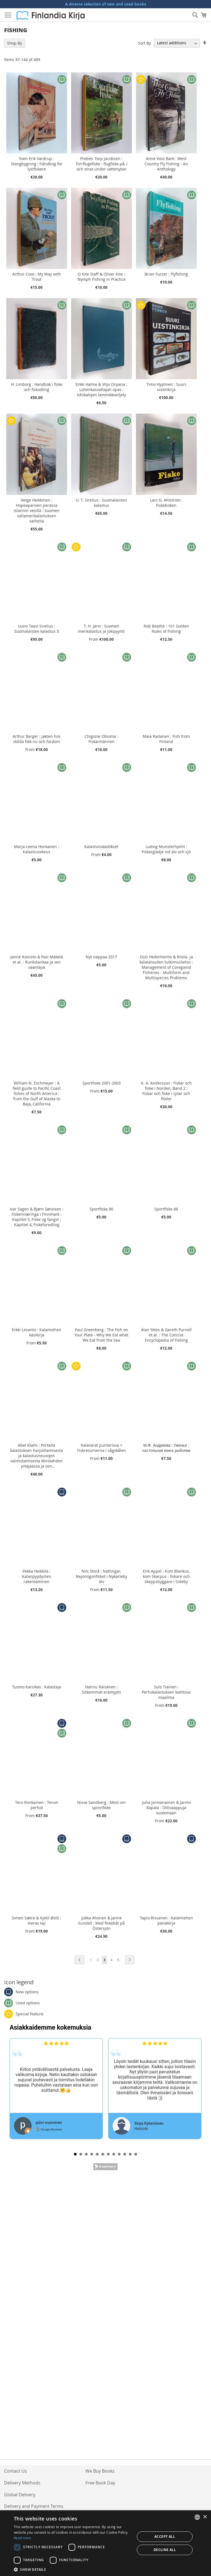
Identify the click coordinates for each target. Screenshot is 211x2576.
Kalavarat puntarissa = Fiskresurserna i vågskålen (101, 1448)
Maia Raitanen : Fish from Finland (166, 739)
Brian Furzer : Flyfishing (166, 274)
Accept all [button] (164, 2536)
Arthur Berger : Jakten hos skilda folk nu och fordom (36, 739)
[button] (72, 2569)
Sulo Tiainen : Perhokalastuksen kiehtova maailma (166, 1692)
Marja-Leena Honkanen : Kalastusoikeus (36, 849)
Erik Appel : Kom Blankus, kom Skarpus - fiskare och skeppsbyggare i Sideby (166, 1576)
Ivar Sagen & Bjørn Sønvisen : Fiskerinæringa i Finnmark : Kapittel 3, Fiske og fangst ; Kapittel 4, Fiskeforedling (36, 1216)
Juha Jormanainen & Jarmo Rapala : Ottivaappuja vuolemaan (166, 1807)
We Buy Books (100, 2471)
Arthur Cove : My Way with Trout (36, 276)
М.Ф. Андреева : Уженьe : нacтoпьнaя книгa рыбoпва (166, 1448)
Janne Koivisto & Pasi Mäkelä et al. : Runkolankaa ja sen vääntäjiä (36, 962)
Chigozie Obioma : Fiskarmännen (101, 739)
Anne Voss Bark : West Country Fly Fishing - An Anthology (166, 164)
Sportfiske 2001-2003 (101, 1083)
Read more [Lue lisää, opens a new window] (22, 2538)
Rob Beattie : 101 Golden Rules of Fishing (166, 628)
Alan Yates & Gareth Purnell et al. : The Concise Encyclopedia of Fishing (166, 1335)
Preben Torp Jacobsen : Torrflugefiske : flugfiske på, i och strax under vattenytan (101, 164)
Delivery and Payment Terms (33, 2506)
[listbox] (197, 2517)
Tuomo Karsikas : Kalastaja (36, 1686)
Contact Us (15, 2471)
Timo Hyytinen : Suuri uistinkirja (166, 387)
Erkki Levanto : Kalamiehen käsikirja (36, 1332)
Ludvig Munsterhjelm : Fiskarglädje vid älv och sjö (166, 849)
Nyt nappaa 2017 (101, 956)
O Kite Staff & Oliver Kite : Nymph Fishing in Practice (101, 276)
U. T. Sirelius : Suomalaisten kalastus (101, 502)
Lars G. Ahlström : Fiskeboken (166, 502)
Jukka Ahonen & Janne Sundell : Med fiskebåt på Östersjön (101, 1923)
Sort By (144, 42)
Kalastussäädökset (101, 846)
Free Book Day (100, 2483)
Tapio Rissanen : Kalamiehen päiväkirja (166, 1920)
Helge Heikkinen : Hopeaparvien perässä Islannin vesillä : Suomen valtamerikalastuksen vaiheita (37, 510)
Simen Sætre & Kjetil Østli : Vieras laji (36, 1920)
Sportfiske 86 (101, 1209)
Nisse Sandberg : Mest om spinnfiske (101, 1805)
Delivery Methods (22, 2483)
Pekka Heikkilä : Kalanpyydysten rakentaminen (36, 1576)
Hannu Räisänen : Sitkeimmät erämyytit (101, 1689)
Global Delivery (19, 2495)
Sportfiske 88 (166, 1209)
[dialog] (105, 2543)
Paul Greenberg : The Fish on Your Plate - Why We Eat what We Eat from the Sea (101, 1335)
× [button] (205, 2517)
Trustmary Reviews (105, 2166)
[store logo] (50, 15)
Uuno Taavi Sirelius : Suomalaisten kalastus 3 (36, 628)
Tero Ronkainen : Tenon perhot (36, 1805)
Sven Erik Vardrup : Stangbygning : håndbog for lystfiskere (36, 164)
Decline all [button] (165, 2549)
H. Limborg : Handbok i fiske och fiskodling (36, 387)
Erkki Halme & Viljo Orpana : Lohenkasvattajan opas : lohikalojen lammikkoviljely (101, 389)
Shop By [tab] (14, 43)
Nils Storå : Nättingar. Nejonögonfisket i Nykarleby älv (101, 1576)
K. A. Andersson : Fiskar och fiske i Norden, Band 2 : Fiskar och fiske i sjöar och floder (166, 1090)
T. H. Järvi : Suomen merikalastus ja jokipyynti (101, 628)
